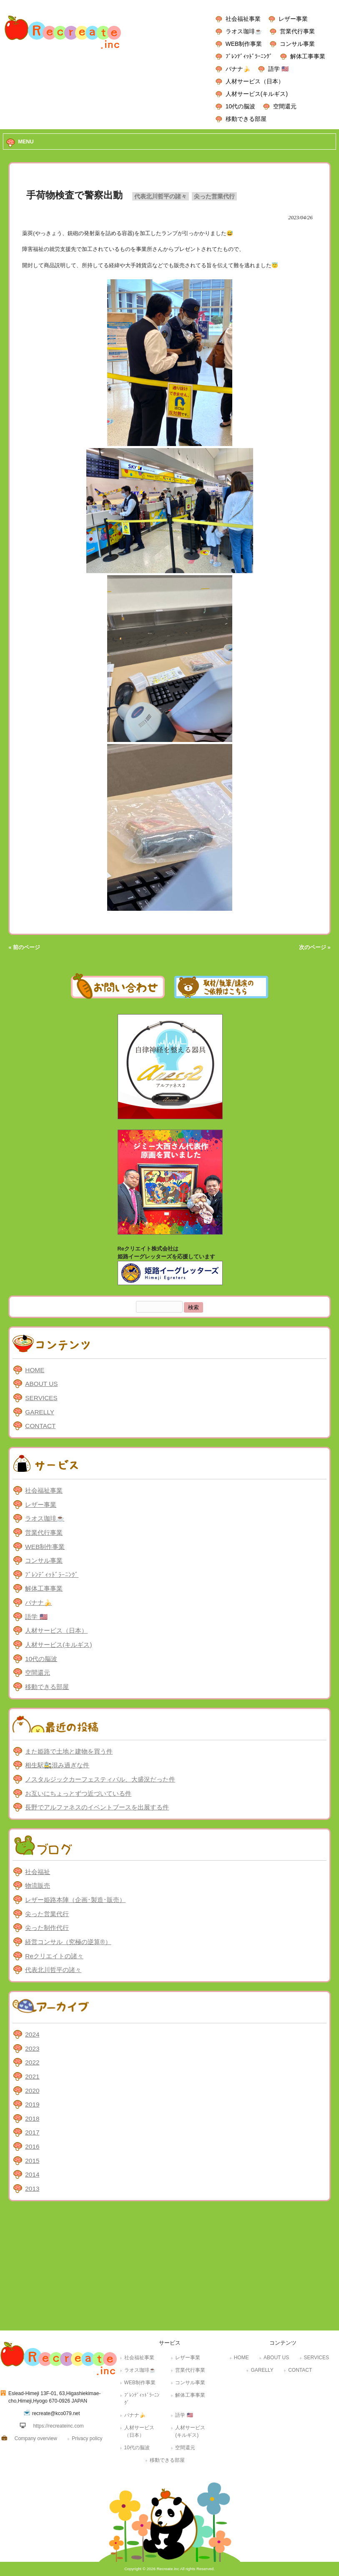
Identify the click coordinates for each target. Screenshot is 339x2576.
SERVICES (41, 1397)
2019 (32, 2104)
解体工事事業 (307, 56)
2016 (32, 2146)
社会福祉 (37, 1871)
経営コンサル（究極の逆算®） (68, 1941)
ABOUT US (41, 1383)
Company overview (36, 2438)
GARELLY (39, 1412)
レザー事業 (293, 18)
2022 (32, 2062)
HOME (34, 1369)
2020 (32, 2090)
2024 (32, 2034)
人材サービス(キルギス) (257, 93)
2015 (32, 2160)
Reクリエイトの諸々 (54, 1956)
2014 (32, 2174)
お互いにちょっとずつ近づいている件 (78, 1793)
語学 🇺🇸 (278, 68)
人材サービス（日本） (255, 81)
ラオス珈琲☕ (244, 31)
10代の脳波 (240, 106)
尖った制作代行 (47, 1927)
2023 (32, 2048)
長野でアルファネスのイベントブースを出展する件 (97, 1807)
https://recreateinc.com (58, 2426)
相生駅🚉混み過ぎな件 (57, 1765)
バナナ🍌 (238, 68)
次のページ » (315, 947)
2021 (32, 2076)
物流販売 (37, 1885)
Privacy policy (87, 2438)
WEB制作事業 (244, 43)
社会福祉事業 (243, 18)
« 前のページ (24, 947)
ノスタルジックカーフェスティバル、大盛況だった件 (100, 1779)
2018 (32, 2118)
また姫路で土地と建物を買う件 (69, 1751)
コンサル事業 (297, 43)
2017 (32, 2132)
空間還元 (284, 106)
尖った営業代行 (214, 196)
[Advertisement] (169, 2268)
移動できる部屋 (246, 118)
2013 (32, 2188)
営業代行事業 (297, 31)
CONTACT (40, 1425)
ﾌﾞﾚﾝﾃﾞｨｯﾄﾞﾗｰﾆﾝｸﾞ (249, 56)
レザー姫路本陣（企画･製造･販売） (75, 1899)
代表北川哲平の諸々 (160, 196)
